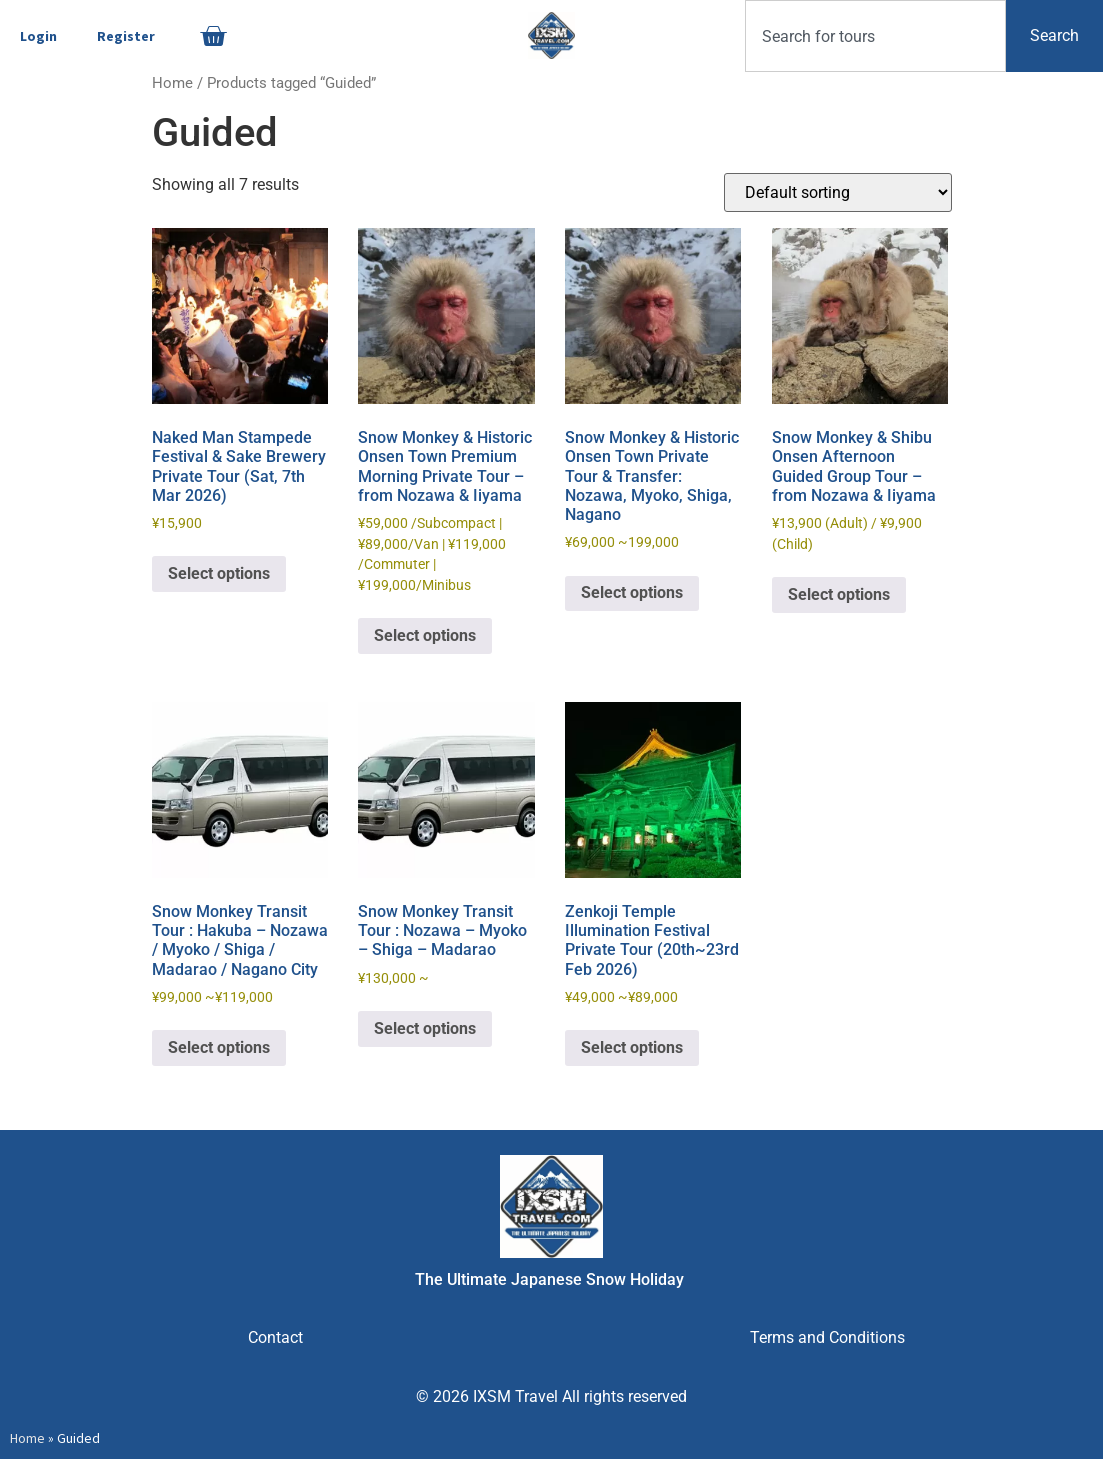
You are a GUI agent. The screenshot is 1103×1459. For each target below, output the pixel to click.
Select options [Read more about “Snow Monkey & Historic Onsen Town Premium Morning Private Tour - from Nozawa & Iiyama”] (425, 635)
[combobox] (875, 36)
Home (172, 83)
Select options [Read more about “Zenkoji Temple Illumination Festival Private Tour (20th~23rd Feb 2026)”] (632, 1047)
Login (38, 36)
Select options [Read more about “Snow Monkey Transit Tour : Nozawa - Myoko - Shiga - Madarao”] (425, 1028)
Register (126, 36)
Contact (275, 1337)
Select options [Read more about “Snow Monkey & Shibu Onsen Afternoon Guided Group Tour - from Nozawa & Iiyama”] (839, 594)
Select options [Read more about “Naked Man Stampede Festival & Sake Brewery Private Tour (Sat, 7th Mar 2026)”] (219, 573)
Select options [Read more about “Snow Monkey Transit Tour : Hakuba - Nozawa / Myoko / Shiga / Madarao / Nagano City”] (219, 1047)
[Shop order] (838, 192)
